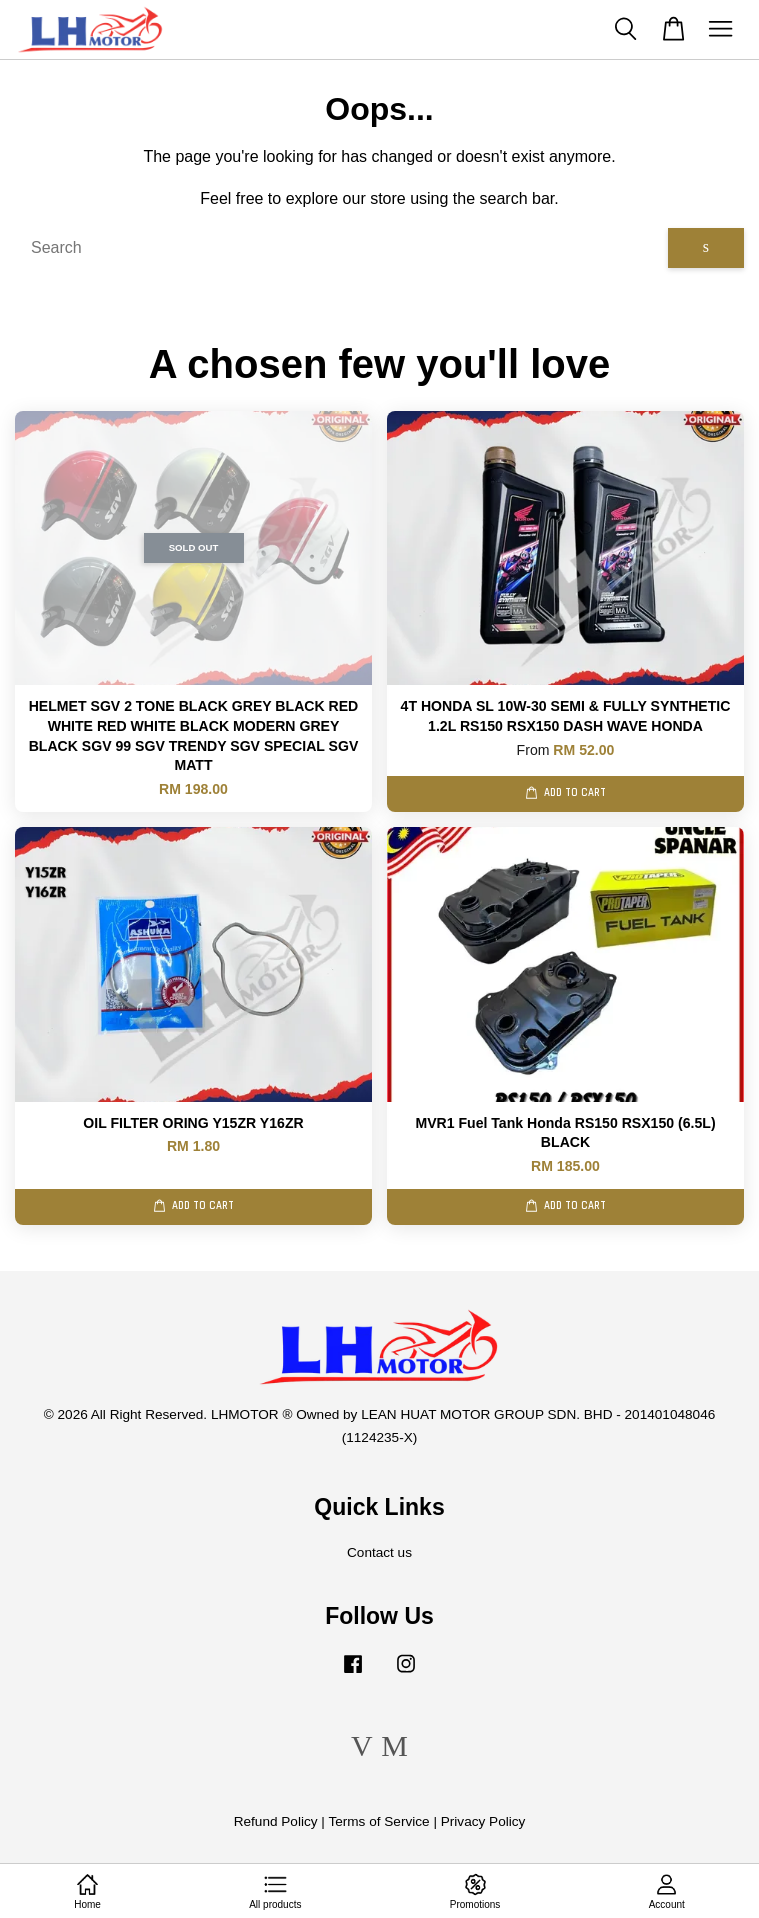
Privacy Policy (483, 1821)
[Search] (341, 248)
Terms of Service (378, 1821)
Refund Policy (276, 1821)
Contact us (379, 1552)
